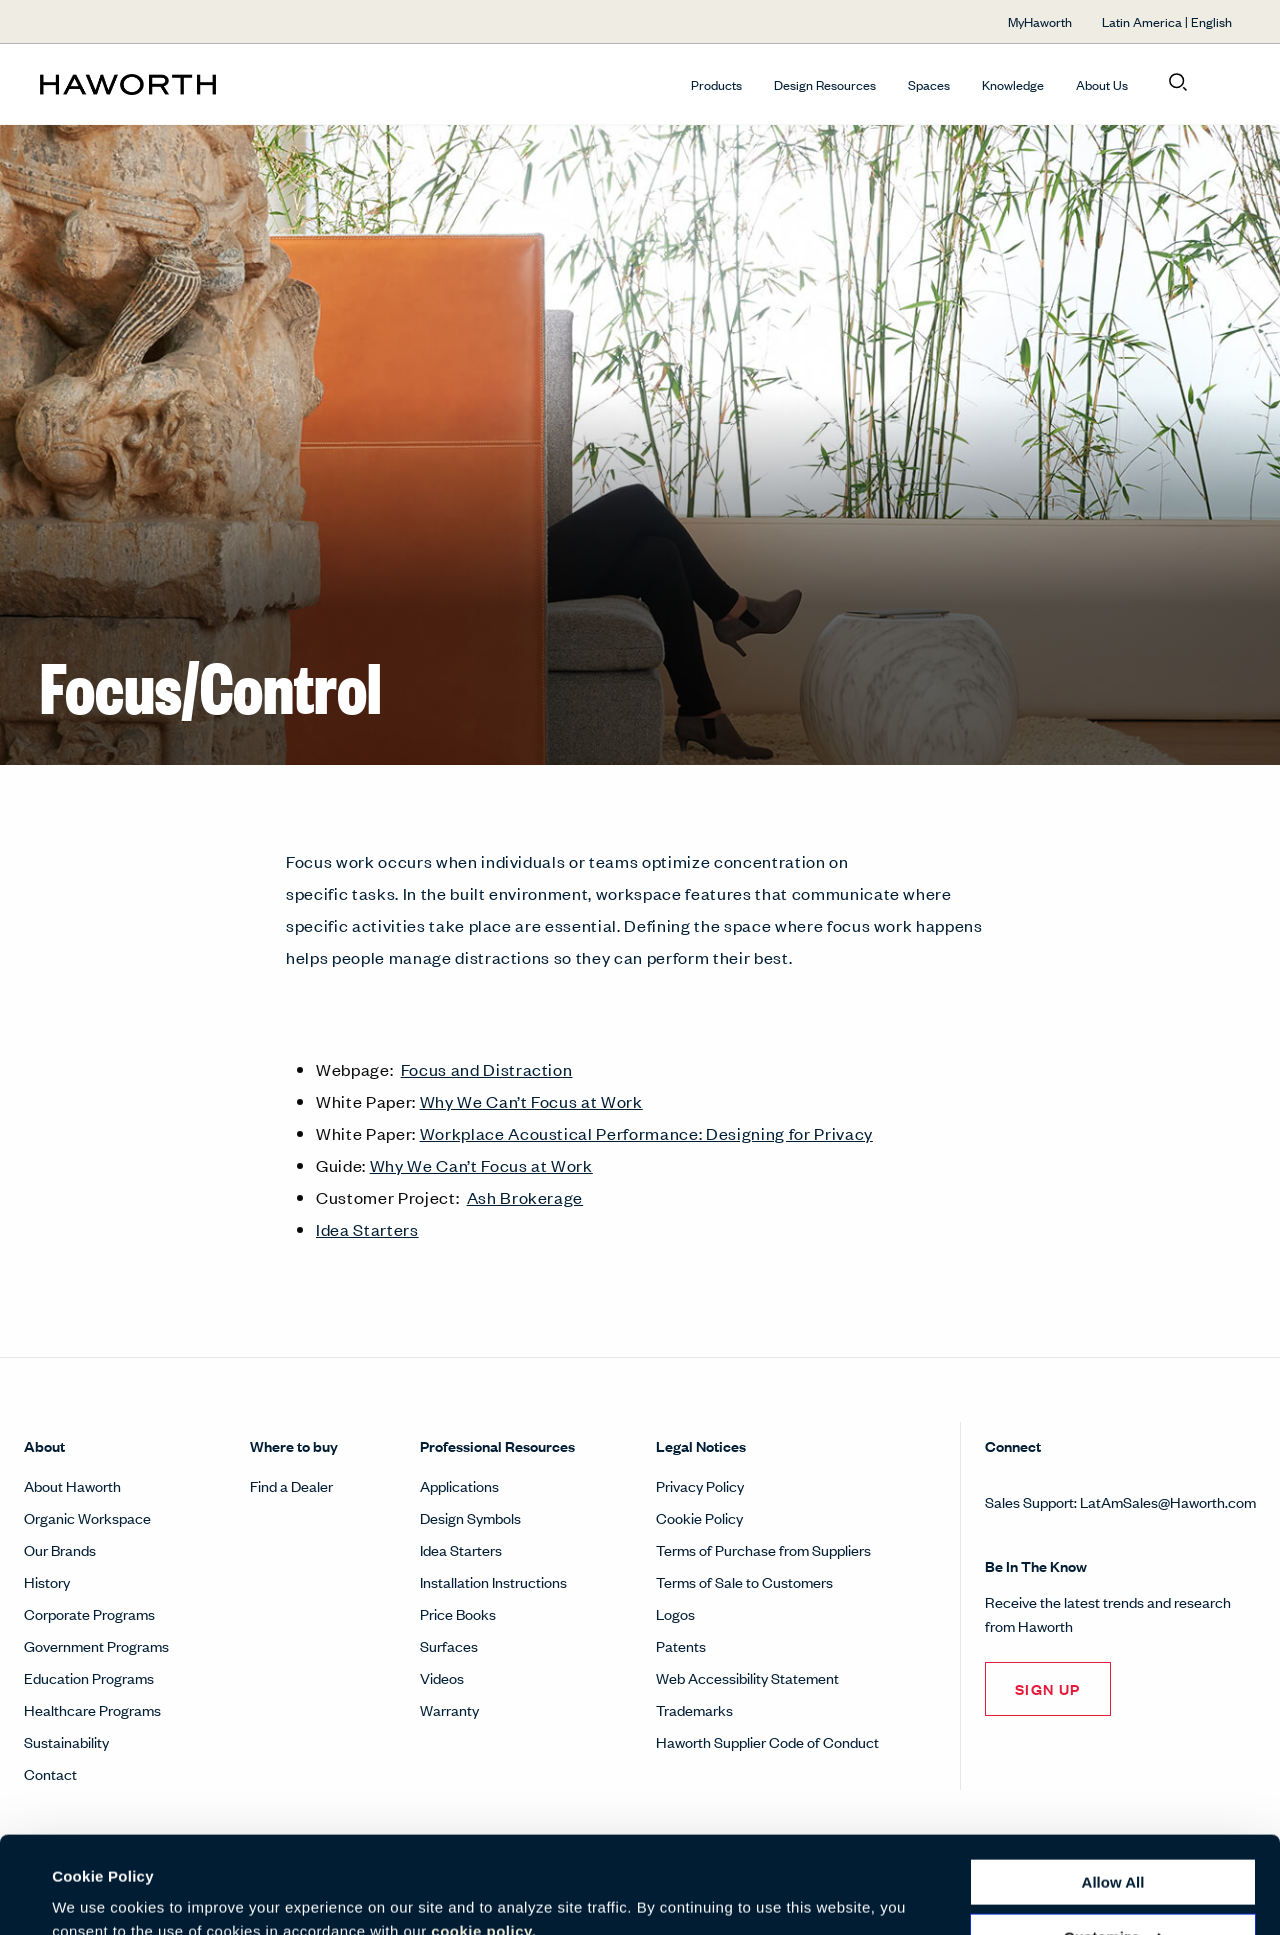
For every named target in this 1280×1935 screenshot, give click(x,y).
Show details (98, 1895)
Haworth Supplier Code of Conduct (767, 1741)
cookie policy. (483, 1840)
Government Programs (96, 1645)
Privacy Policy (700, 1485)
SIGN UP (1048, 1688)
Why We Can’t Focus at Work (531, 1101)
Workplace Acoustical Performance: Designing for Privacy (646, 1133)
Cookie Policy (699, 1517)
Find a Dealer (291, 1485)
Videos (442, 1677)
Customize (1114, 1845)
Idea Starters (367, 1229)
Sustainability (66, 1741)
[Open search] (1178, 83)
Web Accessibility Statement (747, 1677)
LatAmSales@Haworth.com (1168, 1501)
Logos (675, 1613)
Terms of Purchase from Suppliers (763, 1549)
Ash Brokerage (525, 1197)
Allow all (1113, 1791)
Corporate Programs (89, 1613)
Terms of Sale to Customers (744, 1581)
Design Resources (825, 84)
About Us (1102, 84)
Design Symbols (470, 1517)
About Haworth (72, 1485)
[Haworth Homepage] (160, 84)
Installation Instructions (493, 1581)
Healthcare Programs (92, 1709)
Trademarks (694, 1709)
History (47, 1581)
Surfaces (449, 1645)
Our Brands (60, 1549)
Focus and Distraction (487, 1069)
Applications (459, 1485)
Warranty (449, 1709)
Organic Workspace (87, 1517)
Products (716, 84)
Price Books (458, 1613)
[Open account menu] (1222, 83)
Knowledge (1013, 84)
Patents (681, 1645)
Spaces (929, 84)
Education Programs (89, 1677)
